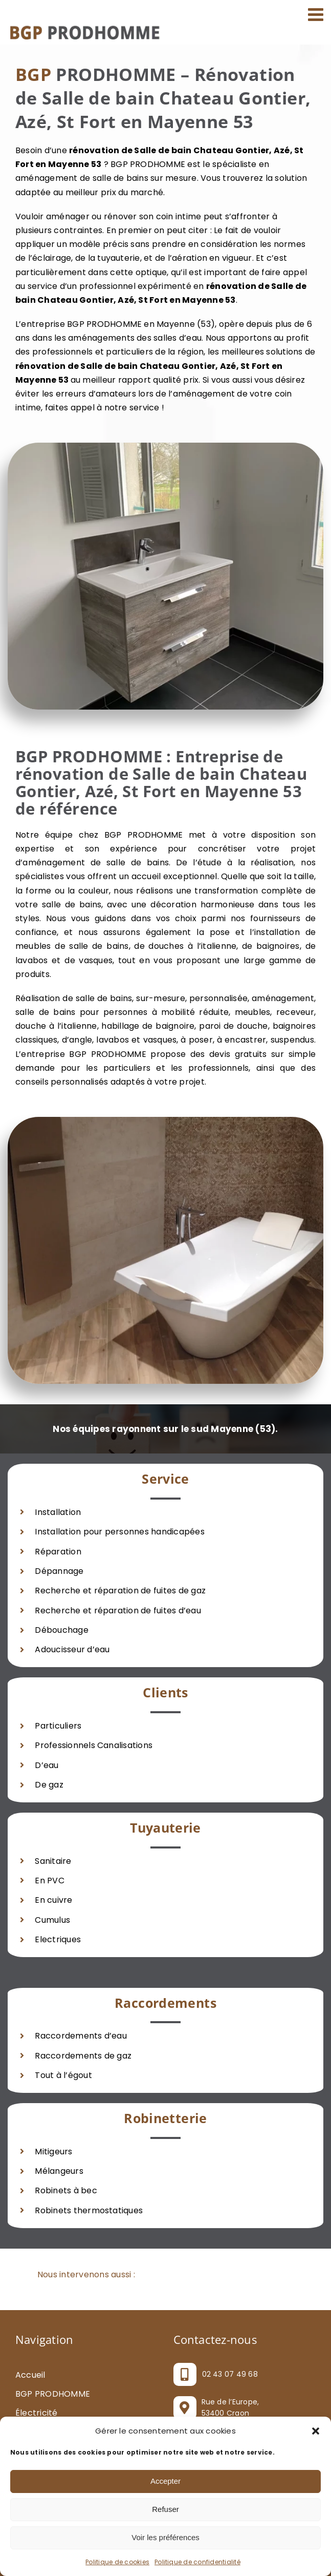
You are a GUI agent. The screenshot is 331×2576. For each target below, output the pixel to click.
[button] (316, 2431)
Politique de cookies (117, 2562)
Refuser (165, 2509)
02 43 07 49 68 (230, 2374)
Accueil (30, 2375)
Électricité (36, 2413)
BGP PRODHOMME (52, 2394)
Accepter (165, 2481)
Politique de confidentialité (197, 2562)
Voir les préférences (165, 2537)
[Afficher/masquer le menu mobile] (317, 14)
